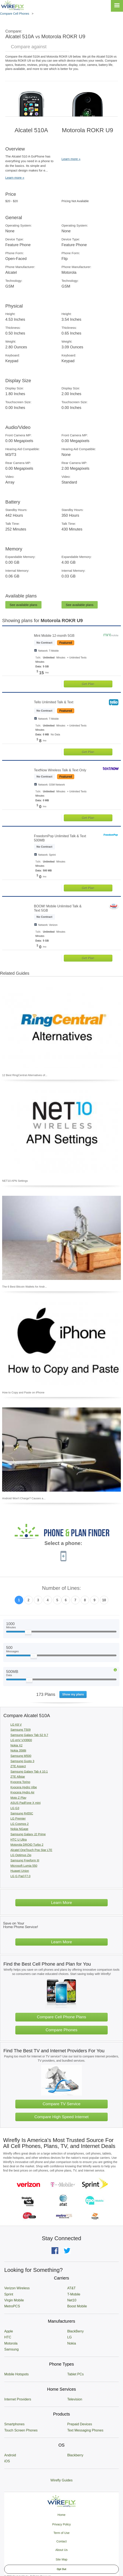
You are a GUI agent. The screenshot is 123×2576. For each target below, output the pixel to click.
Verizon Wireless (17, 2288)
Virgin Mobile (14, 2300)
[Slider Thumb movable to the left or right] (28, 1633)
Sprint (8, 2294)
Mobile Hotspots (16, 2374)
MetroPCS (12, 2306)
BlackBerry (75, 2331)
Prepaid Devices (79, 2424)
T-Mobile (73, 2294)
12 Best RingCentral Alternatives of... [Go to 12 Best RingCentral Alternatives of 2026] (24, 1075)
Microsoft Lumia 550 (23, 1865)
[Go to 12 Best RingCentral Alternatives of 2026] (61, 1026)
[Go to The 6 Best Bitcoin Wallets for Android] (61, 1238)
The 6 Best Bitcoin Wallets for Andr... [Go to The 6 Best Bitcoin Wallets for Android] (24, 1286)
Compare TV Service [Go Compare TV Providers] (61, 2104)
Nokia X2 (16, 1745)
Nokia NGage (19, 1829)
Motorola (10, 2343)
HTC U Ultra (18, 1839)
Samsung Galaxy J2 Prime (28, 1834)
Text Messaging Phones (85, 2430)
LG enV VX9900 (21, 1740)
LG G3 (14, 1808)
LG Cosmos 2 (19, 1824)
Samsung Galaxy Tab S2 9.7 (29, 1735)
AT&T (71, 2288)
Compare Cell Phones (14, 13)
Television (74, 2399)
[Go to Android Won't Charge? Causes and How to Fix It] (61, 1449)
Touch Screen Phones (21, 2430)
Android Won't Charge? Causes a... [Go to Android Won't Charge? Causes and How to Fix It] (24, 1498)
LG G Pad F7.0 (20, 1876)
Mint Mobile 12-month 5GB (54, 635)
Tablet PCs (75, 2374)
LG (69, 2337)
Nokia (71, 2343)
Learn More (61, 1902)
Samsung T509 (20, 1729)
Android (10, 2455)
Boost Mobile (77, 2306)
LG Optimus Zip (20, 1855)
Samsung (11, 2349)
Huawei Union (19, 1870)
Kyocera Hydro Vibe (23, 1787)
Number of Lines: (61, 1588)
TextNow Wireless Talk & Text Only (60, 770)
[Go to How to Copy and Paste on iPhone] (61, 1344)
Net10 (71, 2300)
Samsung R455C (21, 1813)
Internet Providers (17, 2399)
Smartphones (14, 2424)
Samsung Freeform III (24, 1860)
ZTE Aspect (18, 1766)
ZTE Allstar (17, 1776)
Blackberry (75, 2455)
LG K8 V (16, 1724)
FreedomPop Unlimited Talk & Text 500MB (60, 838)
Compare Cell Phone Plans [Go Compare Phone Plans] (61, 2017)
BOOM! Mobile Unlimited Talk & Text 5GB (58, 908)
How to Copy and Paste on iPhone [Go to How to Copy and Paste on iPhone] (23, 1392)
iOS (7, 2461)
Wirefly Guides (61, 2480)
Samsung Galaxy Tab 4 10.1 (29, 1771)
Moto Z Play (18, 1797)
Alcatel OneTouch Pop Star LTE (31, 1850)
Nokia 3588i (18, 1750)
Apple (8, 2331)
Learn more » (14, 177)
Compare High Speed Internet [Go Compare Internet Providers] (61, 2117)
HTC (7, 2337)
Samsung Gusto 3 (22, 1761)
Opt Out (61, 2569)
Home (61, 2514)
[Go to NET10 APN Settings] (61, 1132)
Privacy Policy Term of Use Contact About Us (61, 2537)
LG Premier (18, 1818)
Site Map (61, 2559)
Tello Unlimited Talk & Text (53, 702)
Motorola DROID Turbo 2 (26, 1844)
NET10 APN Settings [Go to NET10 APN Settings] (15, 1180)
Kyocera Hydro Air (22, 1792)
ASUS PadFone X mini (25, 1802)
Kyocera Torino (20, 1782)
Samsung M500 (20, 1756)
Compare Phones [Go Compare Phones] (61, 2030)
